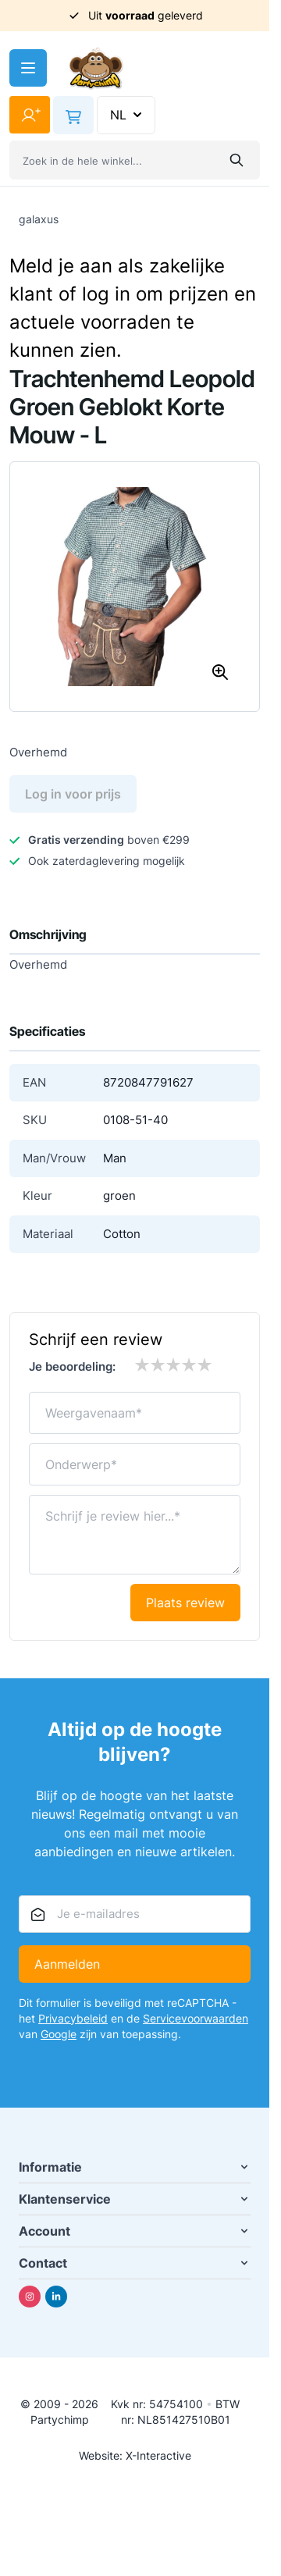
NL (127, 115)
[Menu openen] (28, 68)
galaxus (39, 219)
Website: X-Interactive (135, 2455)
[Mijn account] (29, 114)
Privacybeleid (73, 2018)
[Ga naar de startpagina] (96, 68)
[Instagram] (30, 2296)
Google (58, 2034)
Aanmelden (67, 1964)
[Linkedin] (56, 2296)
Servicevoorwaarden (195, 2018)
